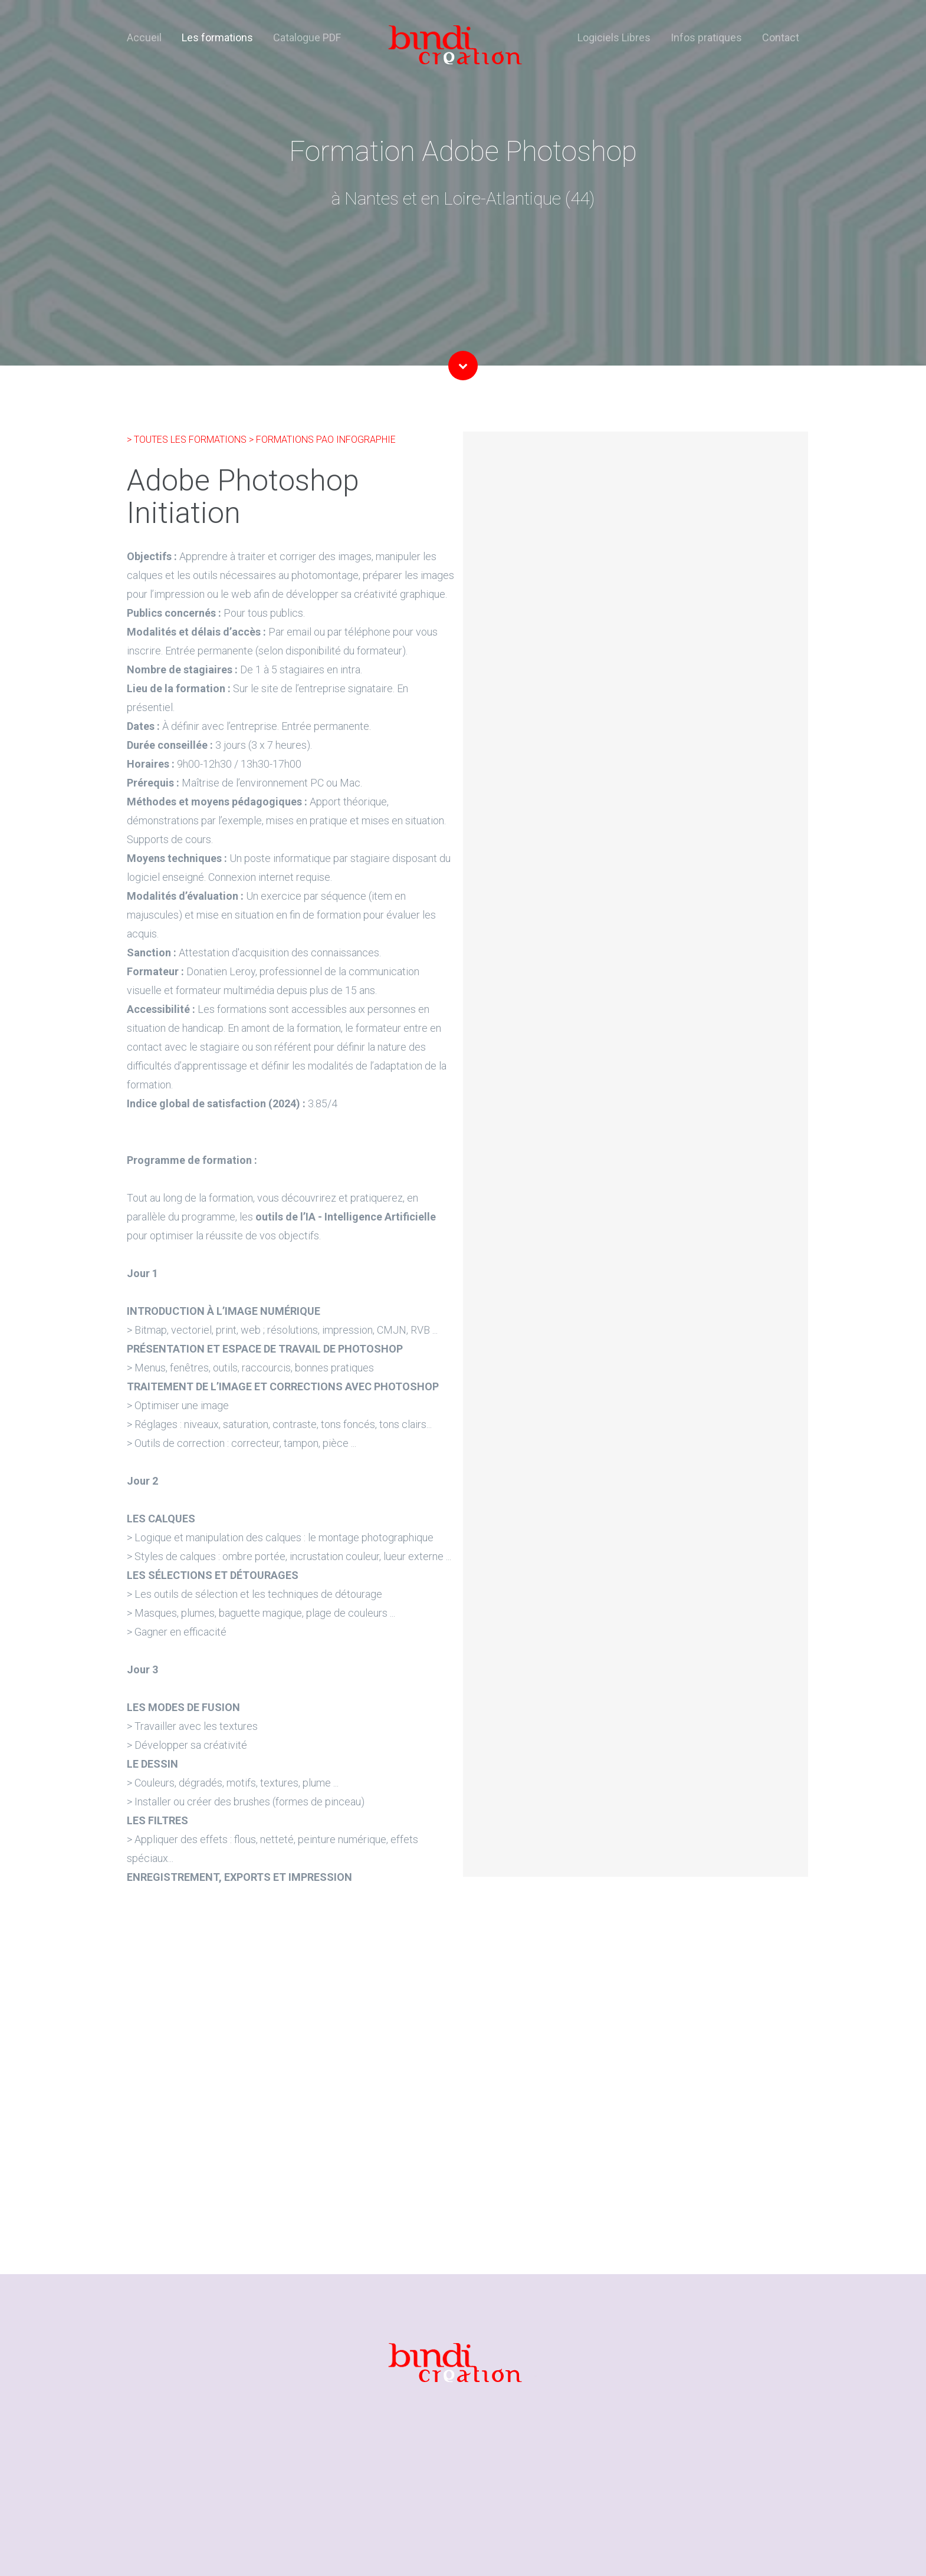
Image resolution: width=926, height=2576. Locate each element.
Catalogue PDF (307, 37)
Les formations (217, 37)
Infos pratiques (706, 37)
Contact (780, 37)
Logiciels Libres (614, 37)
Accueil (144, 37)
